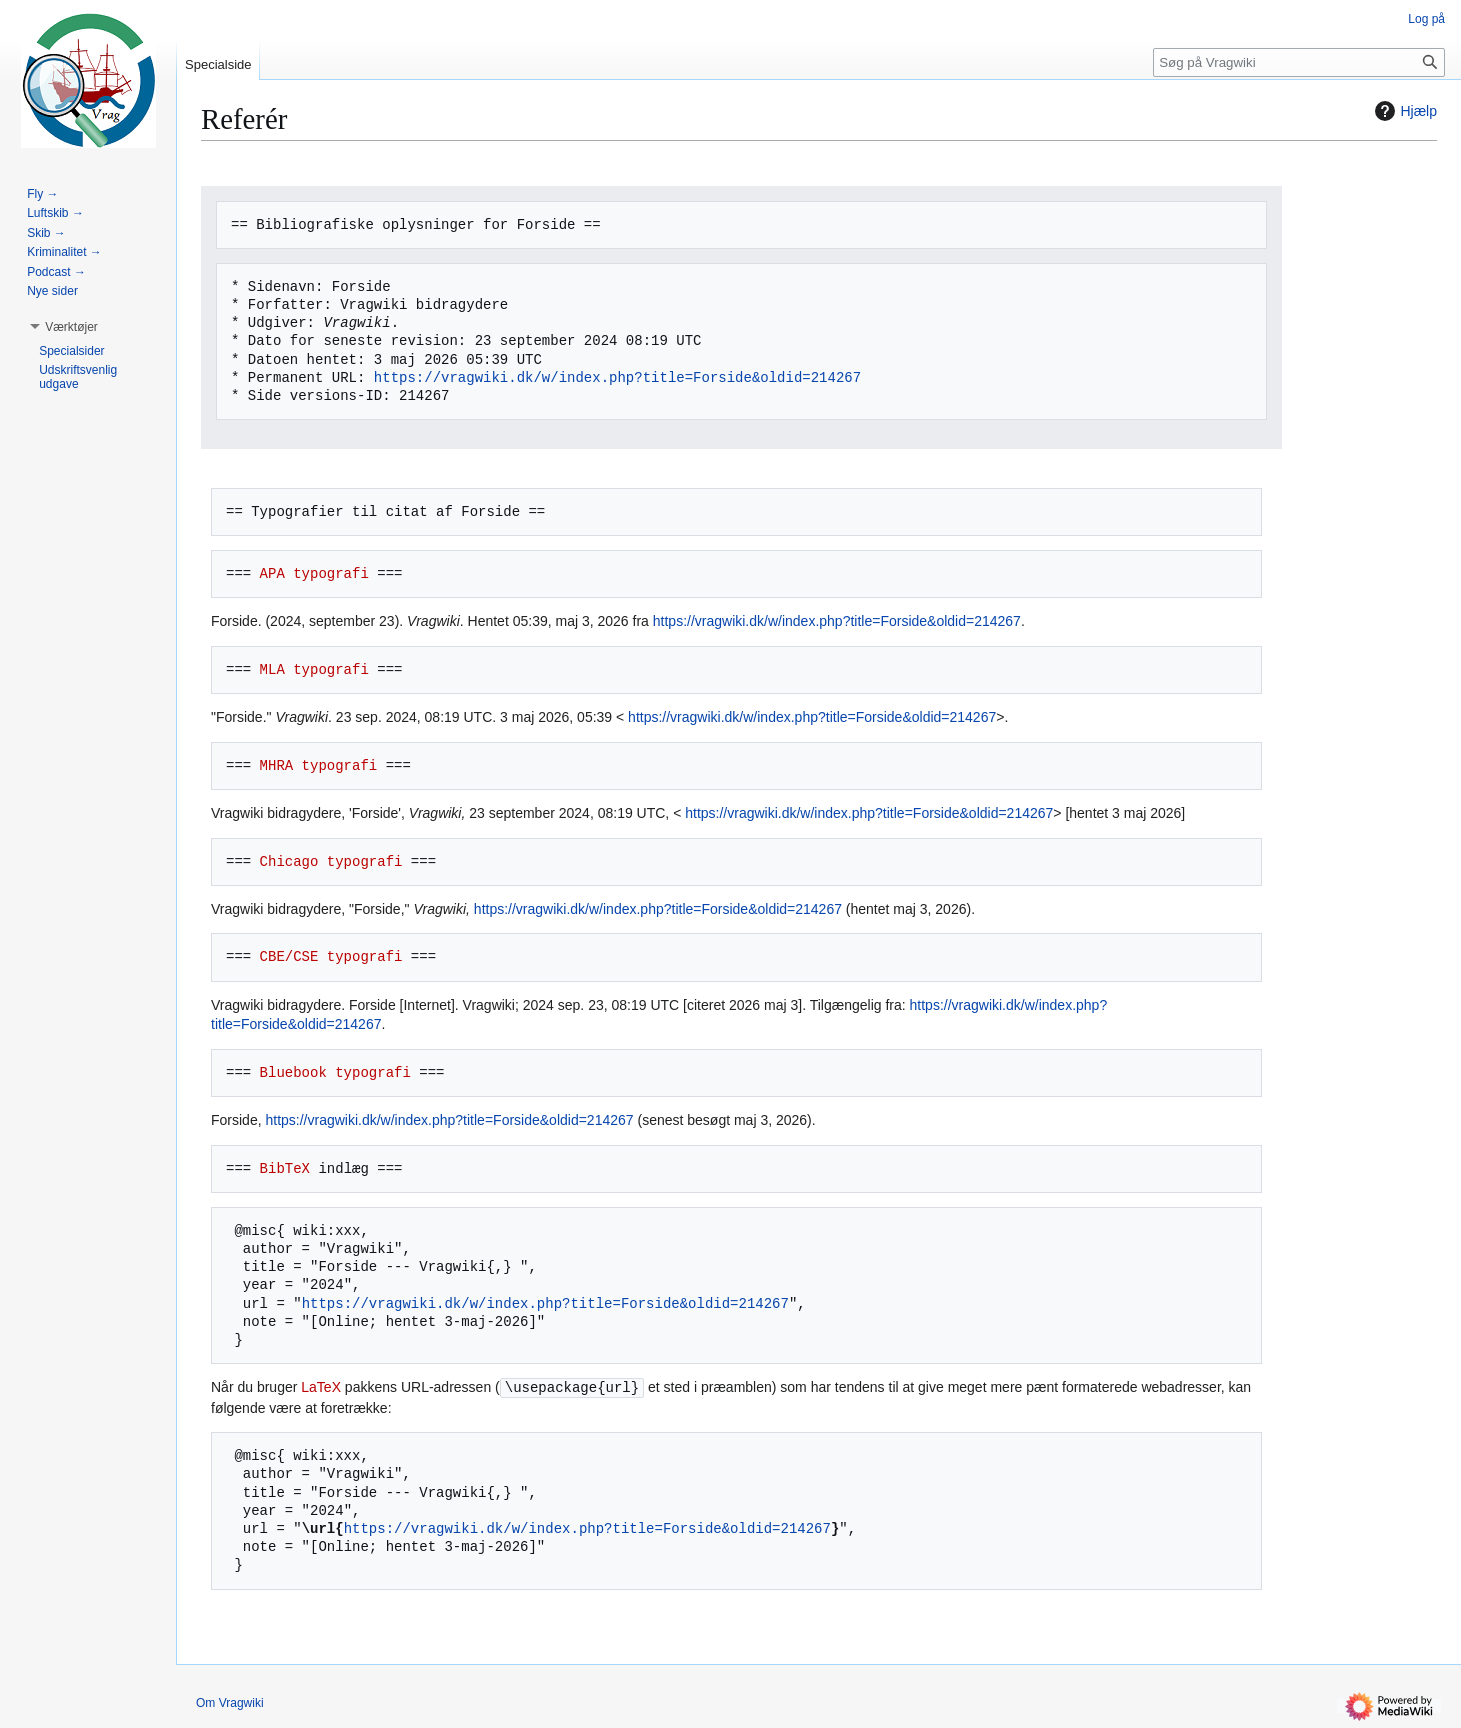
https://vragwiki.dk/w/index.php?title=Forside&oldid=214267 (617, 377)
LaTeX (321, 1388)
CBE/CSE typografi (331, 956)
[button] (71, 327)
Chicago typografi (331, 861)
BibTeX (285, 1168)
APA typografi (314, 573)
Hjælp (1403, 111)
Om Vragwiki (230, 1703)
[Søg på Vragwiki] (1299, 62)
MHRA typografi (319, 765)
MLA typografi (314, 669)
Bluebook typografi (335, 1072)
